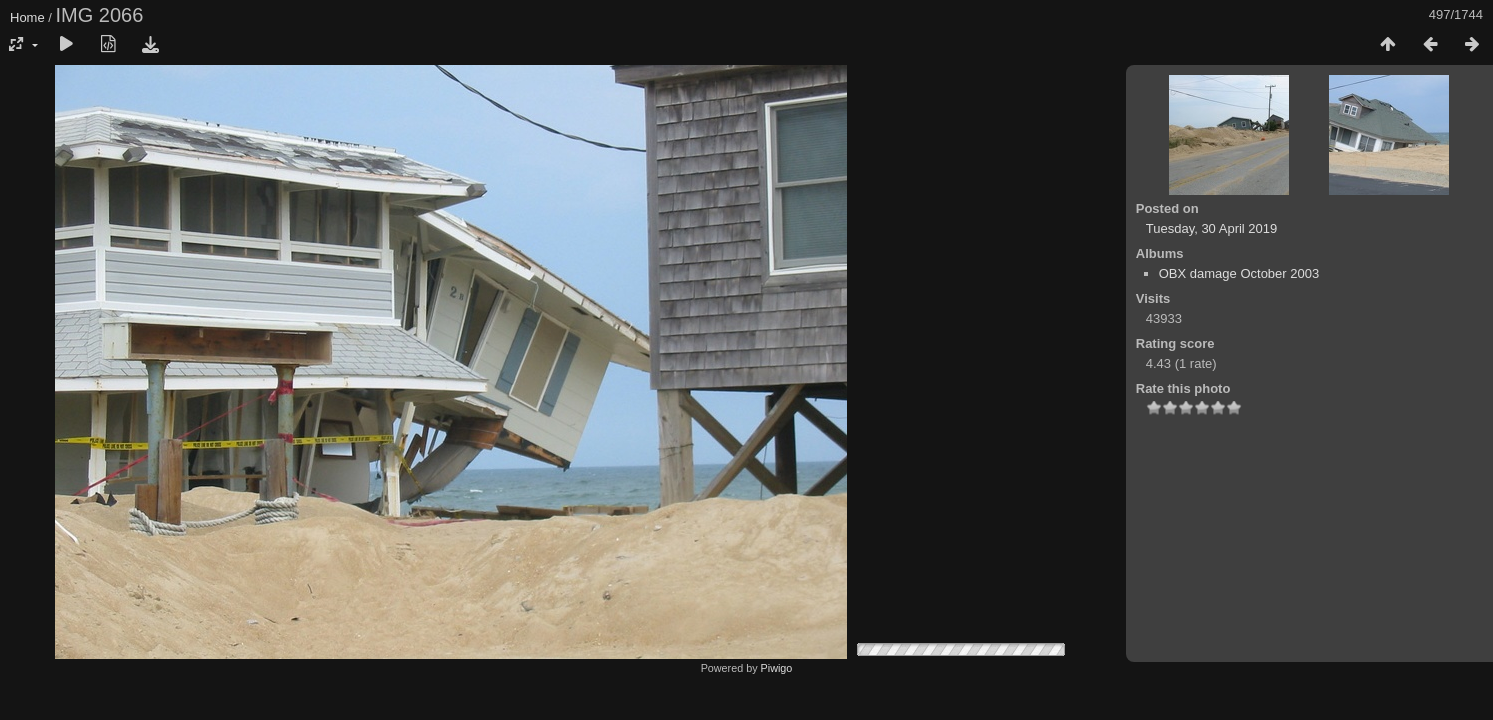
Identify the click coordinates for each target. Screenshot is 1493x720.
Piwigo (777, 668)
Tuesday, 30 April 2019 (1212, 228)
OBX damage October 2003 (1239, 273)
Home (27, 17)
